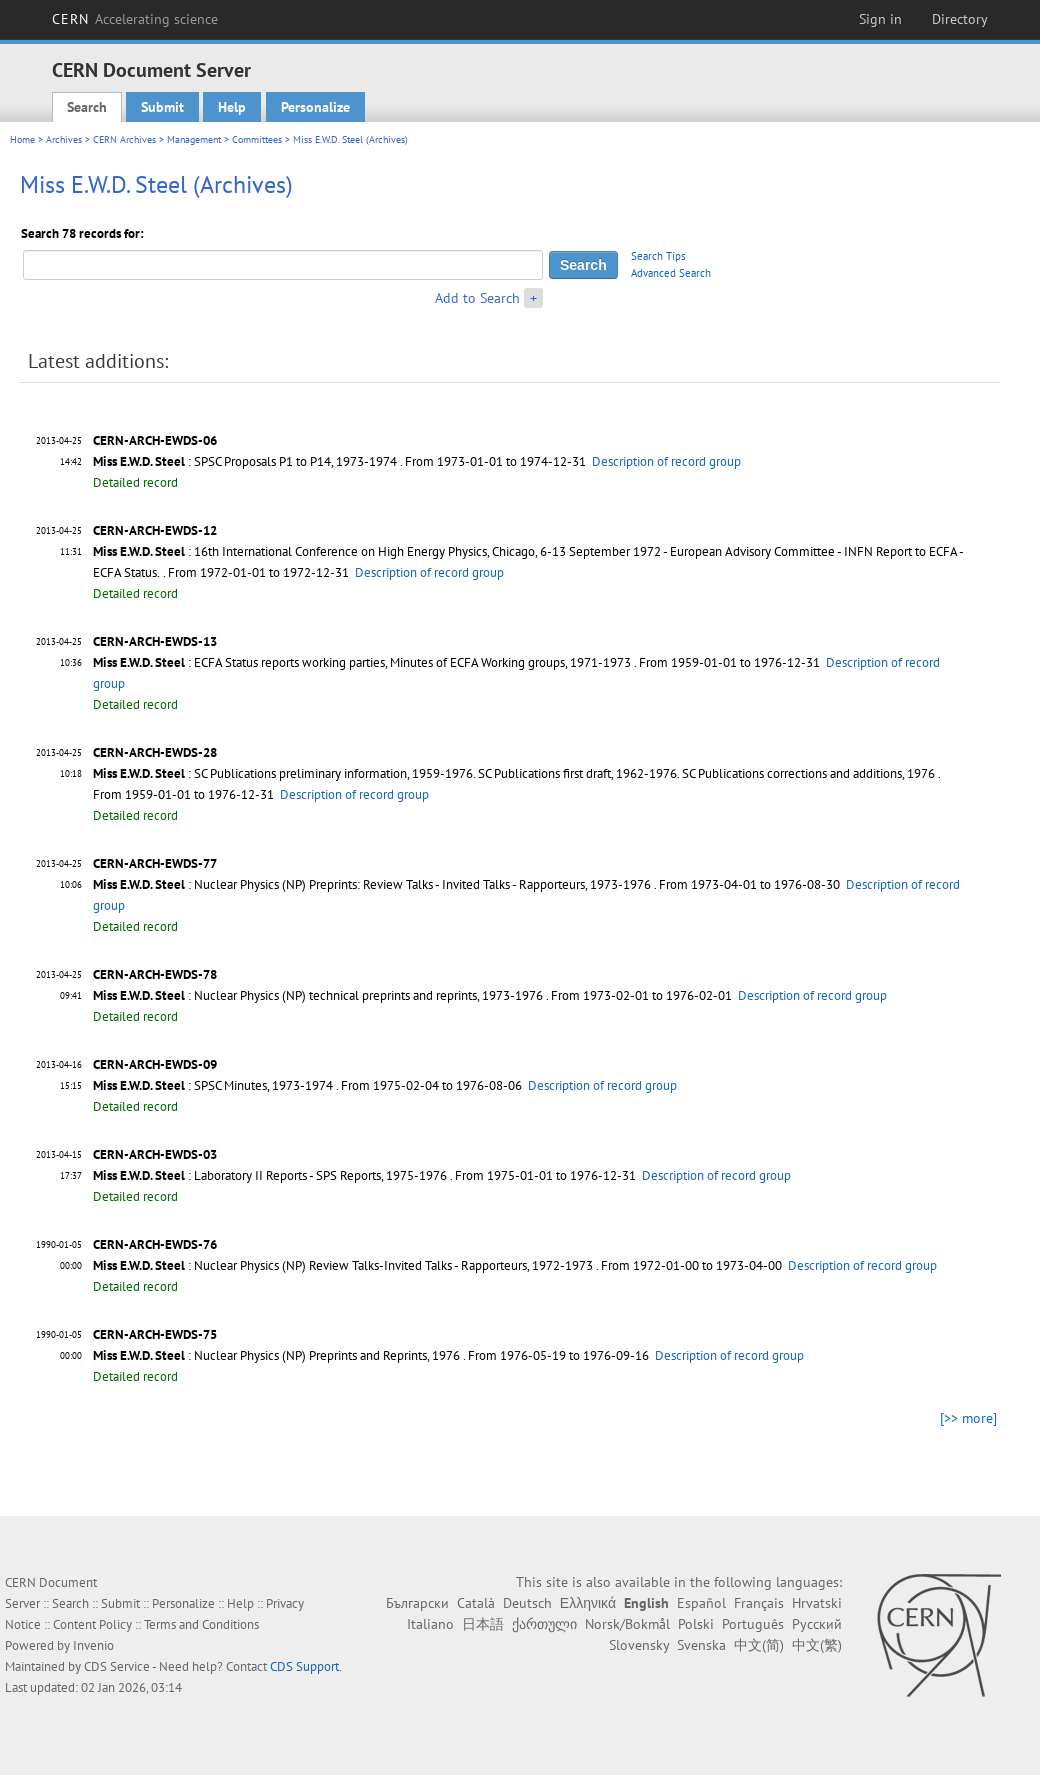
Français (759, 1603)
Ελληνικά (588, 1603)
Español (701, 1603)
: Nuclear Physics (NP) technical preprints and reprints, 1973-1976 (318, 995)
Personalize (315, 107)
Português (753, 1624)
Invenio (93, 1645)
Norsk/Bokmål (627, 1624)
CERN (135, 19)
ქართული (544, 1624)
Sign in (880, 19)
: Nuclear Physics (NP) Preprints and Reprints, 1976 (276, 1355)
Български (417, 1603)
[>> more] (968, 1418)
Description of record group (666, 461)
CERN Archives (124, 139)
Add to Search (477, 298)
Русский (817, 1624)
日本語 (483, 1624)
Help (232, 107)
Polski (696, 1624)
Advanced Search (671, 273)
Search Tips (658, 256)
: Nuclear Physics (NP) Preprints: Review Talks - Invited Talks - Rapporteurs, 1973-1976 (372, 884)
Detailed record (135, 482)
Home (22, 139)
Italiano (430, 1624)
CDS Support (304, 1666)
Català (476, 1603)
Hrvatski (817, 1603)
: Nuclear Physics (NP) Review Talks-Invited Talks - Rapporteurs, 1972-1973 (343, 1265)
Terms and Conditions (201, 1624)
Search (87, 107)
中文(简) (759, 1645)
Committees (257, 139)
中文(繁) (817, 1645)
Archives (64, 139)
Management (194, 139)
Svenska (701, 1645)
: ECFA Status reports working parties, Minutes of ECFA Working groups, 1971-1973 (362, 662)
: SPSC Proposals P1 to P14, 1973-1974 (245, 461)
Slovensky (639, 1645)
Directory (960, 19)
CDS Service (117, 1666)
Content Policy (92, 1624)
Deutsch (527, 1603)
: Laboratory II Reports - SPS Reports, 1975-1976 (270, 1175)
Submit (162, 107)
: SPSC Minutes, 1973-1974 (213, 1085)
